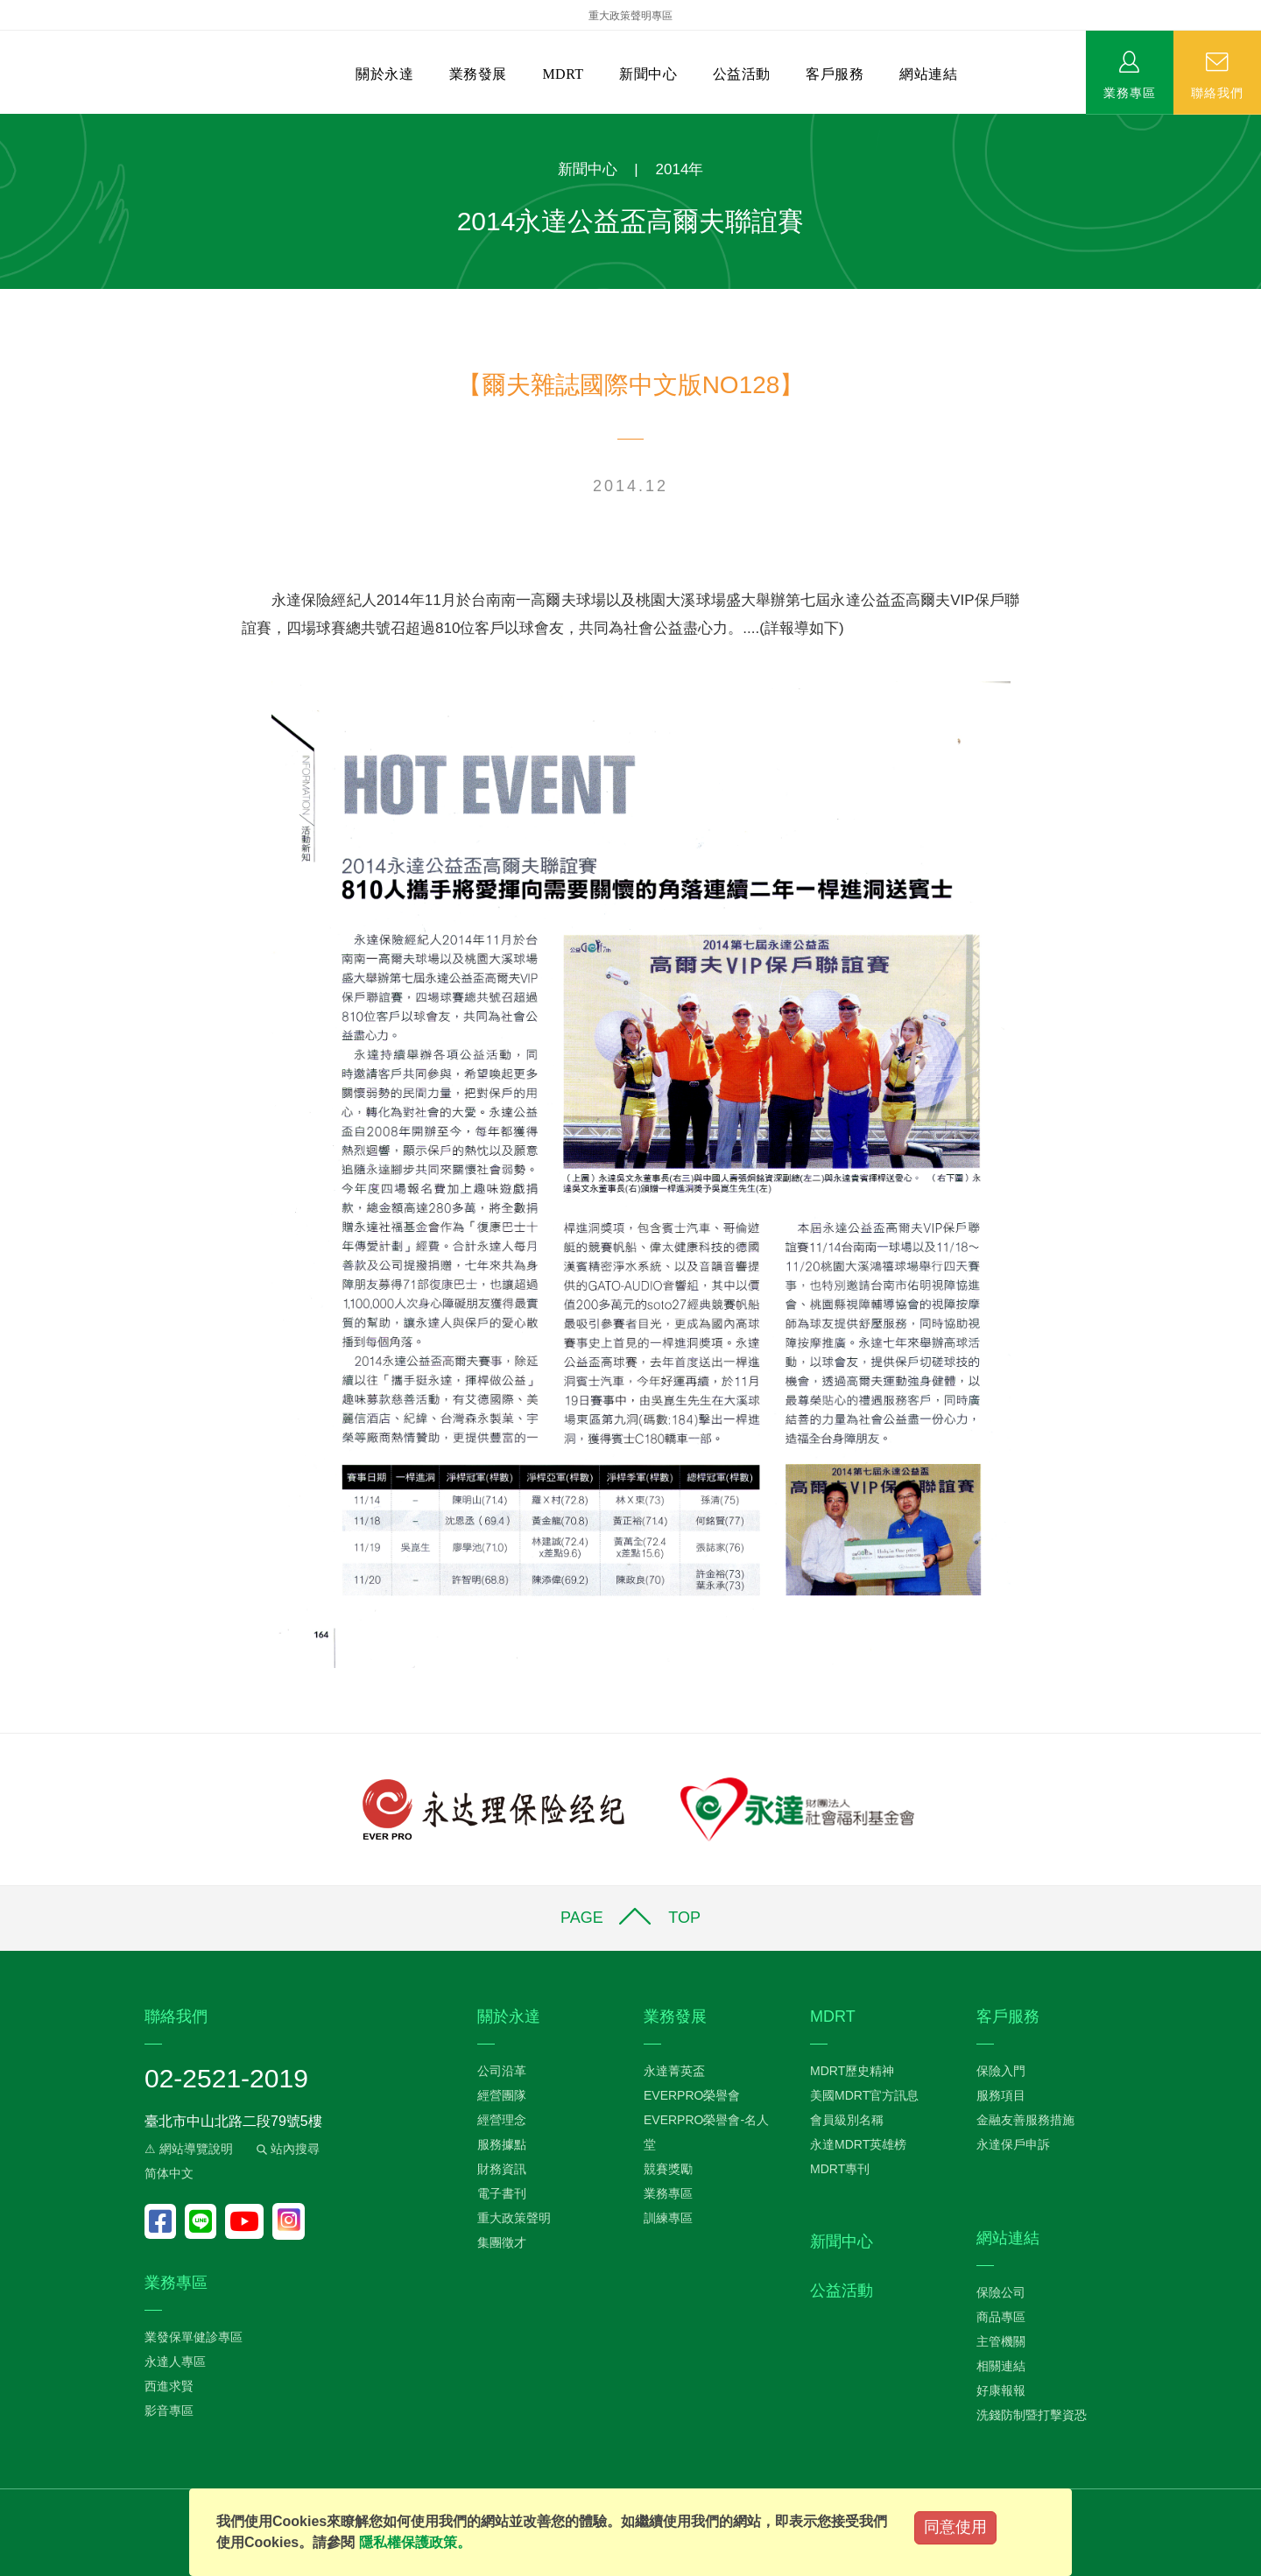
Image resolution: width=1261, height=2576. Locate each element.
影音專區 (169, 2411)
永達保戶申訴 (1013, 2144)
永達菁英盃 (674, 2071)
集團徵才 (501, 2242)
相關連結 (1000, 2366)
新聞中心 (648, 74)
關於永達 (384, 74)
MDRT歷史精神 (852, 2071)
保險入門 (1000, 2071)
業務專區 (1129, 92)
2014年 (680, 169)
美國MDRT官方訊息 (864, 2095)
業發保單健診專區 (193, 2337)
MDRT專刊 (840, 2169)
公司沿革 (501, 2071)
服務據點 (501, 2144)
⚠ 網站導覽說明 (188, 2149)
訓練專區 (668, 2218)
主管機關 (1000, 2341)
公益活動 (742, 74)
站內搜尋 (286, 2149)
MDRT (562, 74)
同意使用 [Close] (955, 2527)
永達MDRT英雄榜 (858, 2144)
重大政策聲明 (514, 2218)
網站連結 (928, 74)
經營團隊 (501, 2095)
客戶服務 (834, 74)
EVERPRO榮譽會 (692, 2095)
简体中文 (169, 2173)
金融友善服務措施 (1025, 2120)
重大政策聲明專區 (630, 16)
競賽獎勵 (668, 2169)
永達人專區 (175, 2361)
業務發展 (478, 74)
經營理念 (501, 2120)
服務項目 (1000, 2095)
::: (5, 123)
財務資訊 (501, 2169)
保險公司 (1000, 2292)
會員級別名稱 (847, 2120)
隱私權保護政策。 (415, 2542)
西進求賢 (169, 2386)
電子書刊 (501, 2193)
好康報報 (1000, 2390)
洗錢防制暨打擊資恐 (1031, 2415)
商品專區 (1000, 2317)
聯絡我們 (1217, 92)
